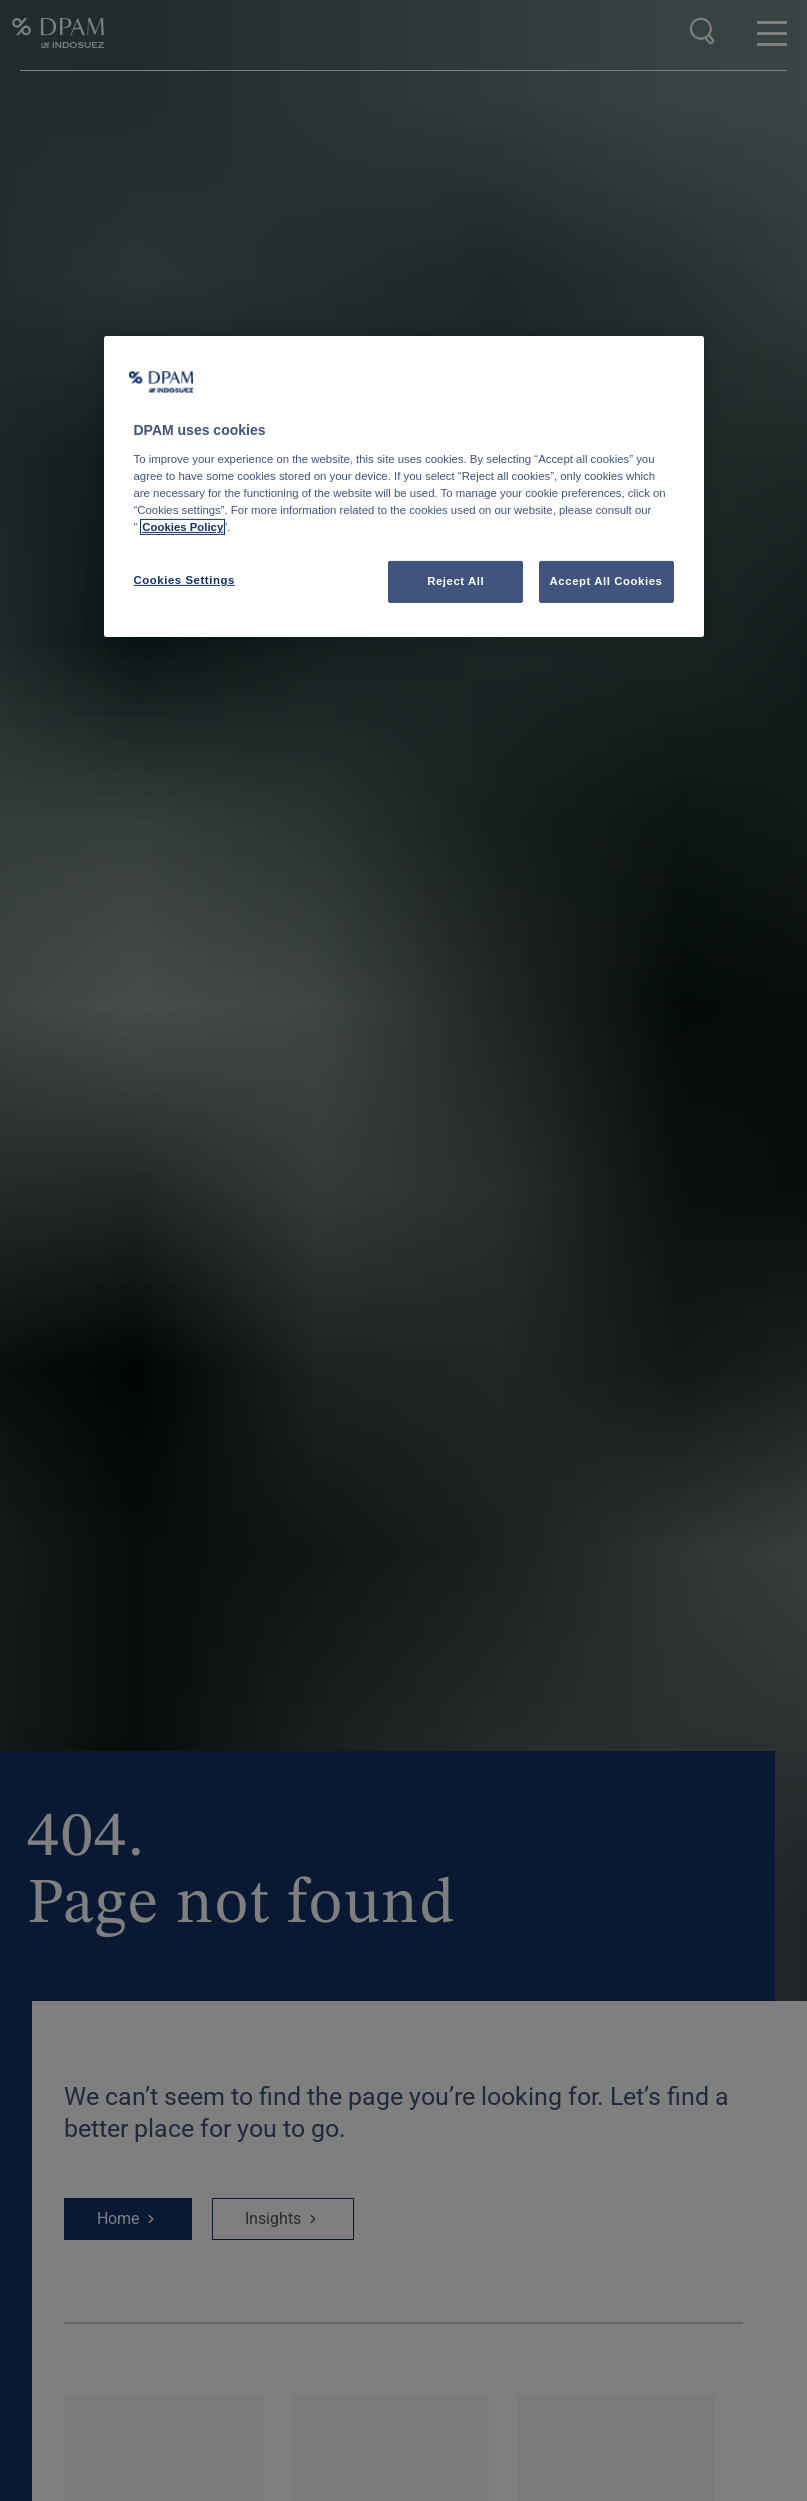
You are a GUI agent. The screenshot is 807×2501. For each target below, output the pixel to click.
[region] (404, 486)
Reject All (455, 581)
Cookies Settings (184, 580)
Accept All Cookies (606, 581)
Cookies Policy (182, 527)
